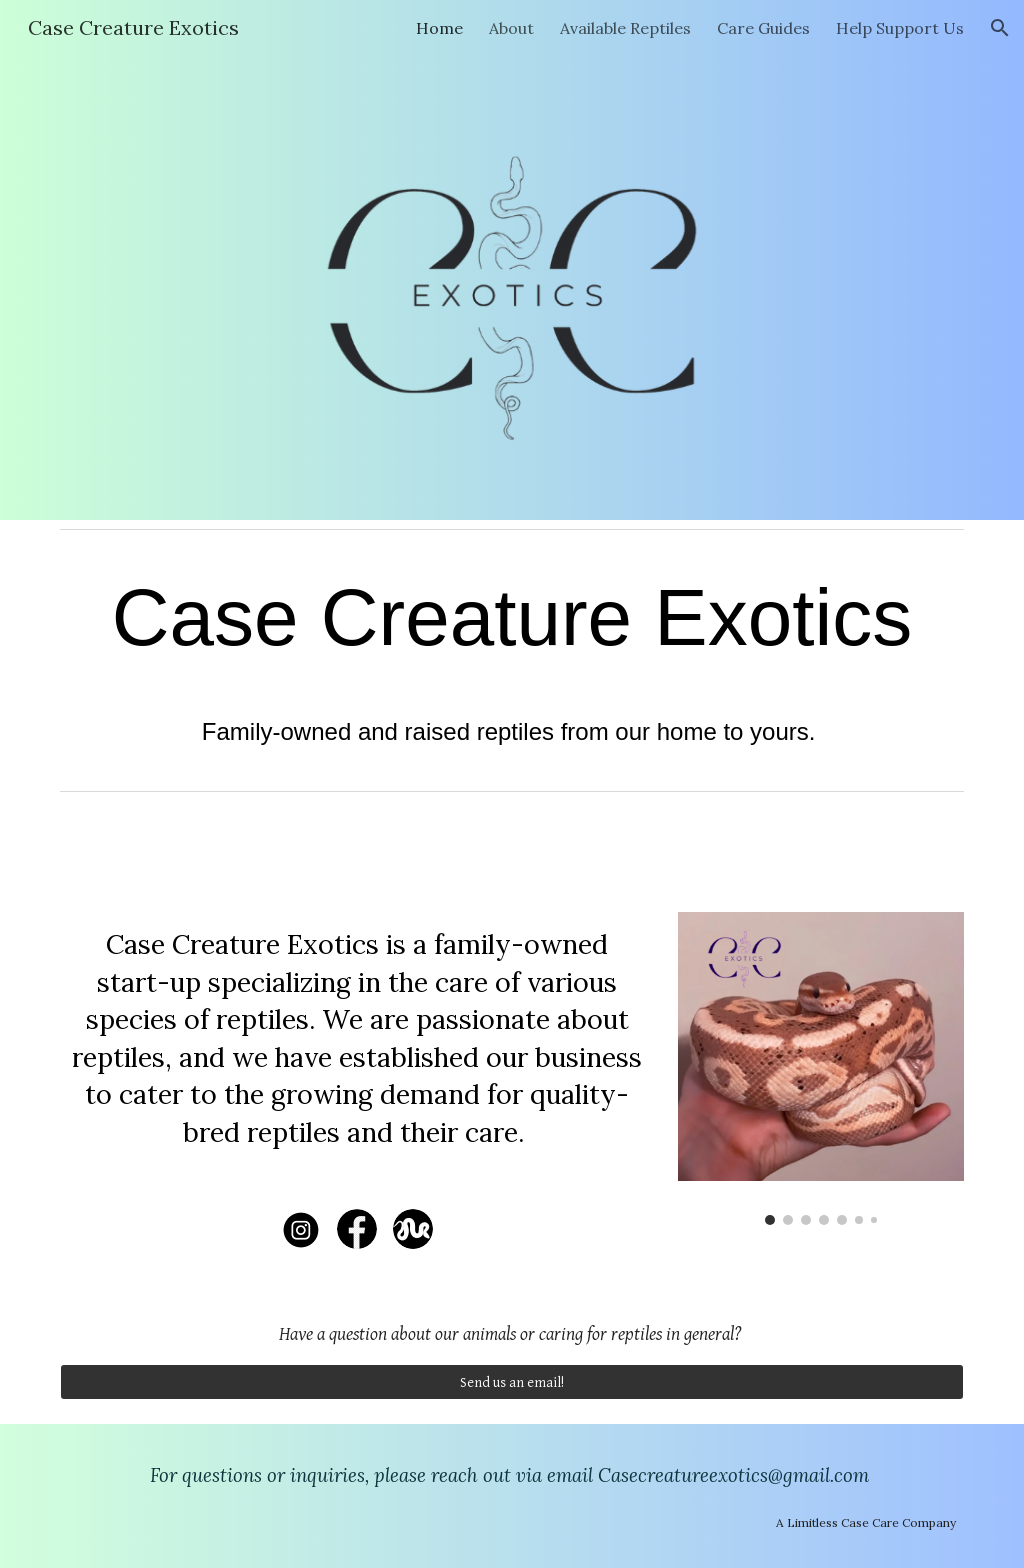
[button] (1000, 28)
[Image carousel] (821, 1068)
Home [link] (439, 28)
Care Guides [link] (763, 28)
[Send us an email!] (512, 1382)
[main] (512, 660)
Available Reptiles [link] (625, 28)
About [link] (511, 28)
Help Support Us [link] (900, 28)
